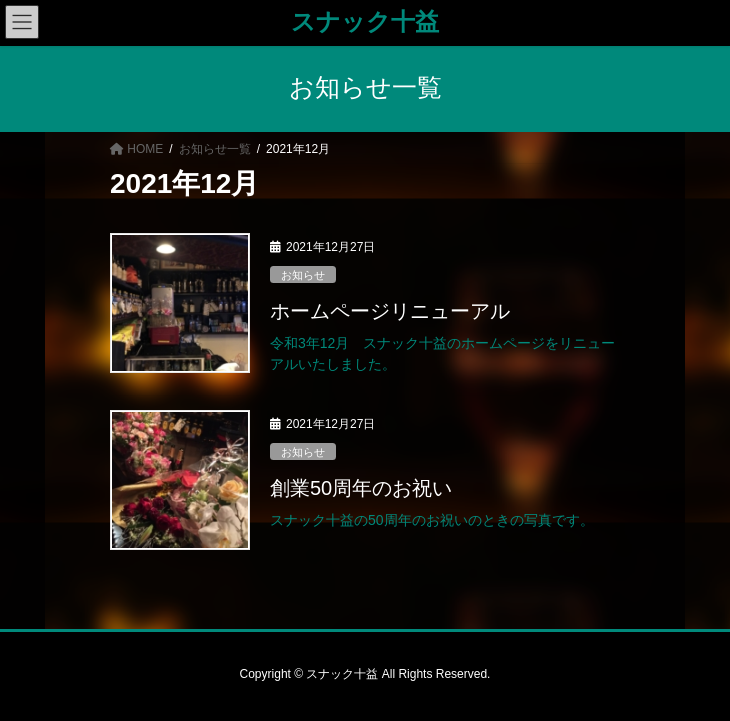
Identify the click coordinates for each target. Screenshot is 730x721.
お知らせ (303, 275)
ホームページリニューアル (390, 311)
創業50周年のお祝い (361, 488)
